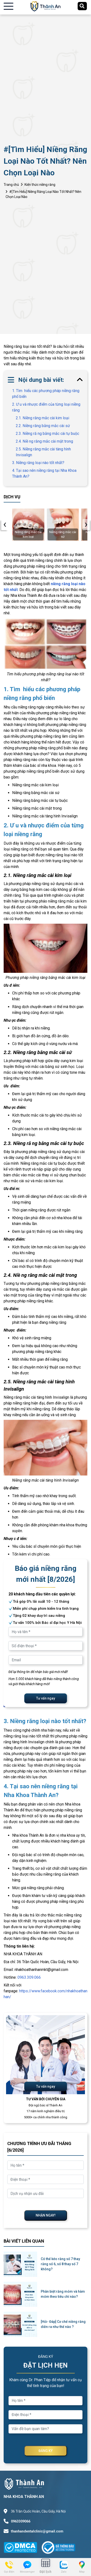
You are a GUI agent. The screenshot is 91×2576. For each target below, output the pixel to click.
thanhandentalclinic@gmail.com (37, 2531)
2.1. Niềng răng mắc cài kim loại (42, 418)
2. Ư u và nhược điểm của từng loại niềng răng (46, 407)
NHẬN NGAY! (46, 2215)
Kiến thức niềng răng (40, 185)
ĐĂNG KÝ (46, 2451)
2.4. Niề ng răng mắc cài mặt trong (44, 441)
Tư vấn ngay (45, 1698)
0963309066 (20, 2521)
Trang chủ (11, 185)
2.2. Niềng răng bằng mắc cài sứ (43, 425)
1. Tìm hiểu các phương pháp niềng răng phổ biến (45, 393)
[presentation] (4, 524)
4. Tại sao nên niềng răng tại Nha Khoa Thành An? (44, 473)
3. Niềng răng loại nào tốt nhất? (38, 462)
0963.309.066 (29, 1977)
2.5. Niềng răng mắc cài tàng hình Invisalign (43, 452)
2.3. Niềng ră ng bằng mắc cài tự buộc (48, 433)
